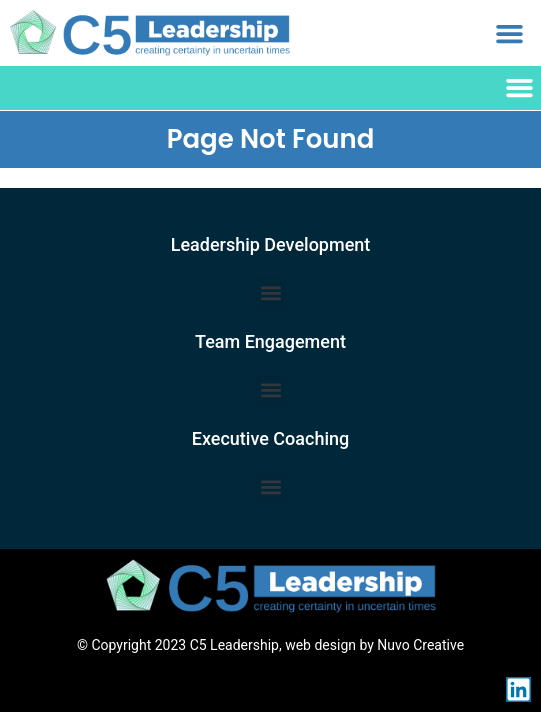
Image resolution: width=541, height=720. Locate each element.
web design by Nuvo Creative (374, 645)
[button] (509, 33)
